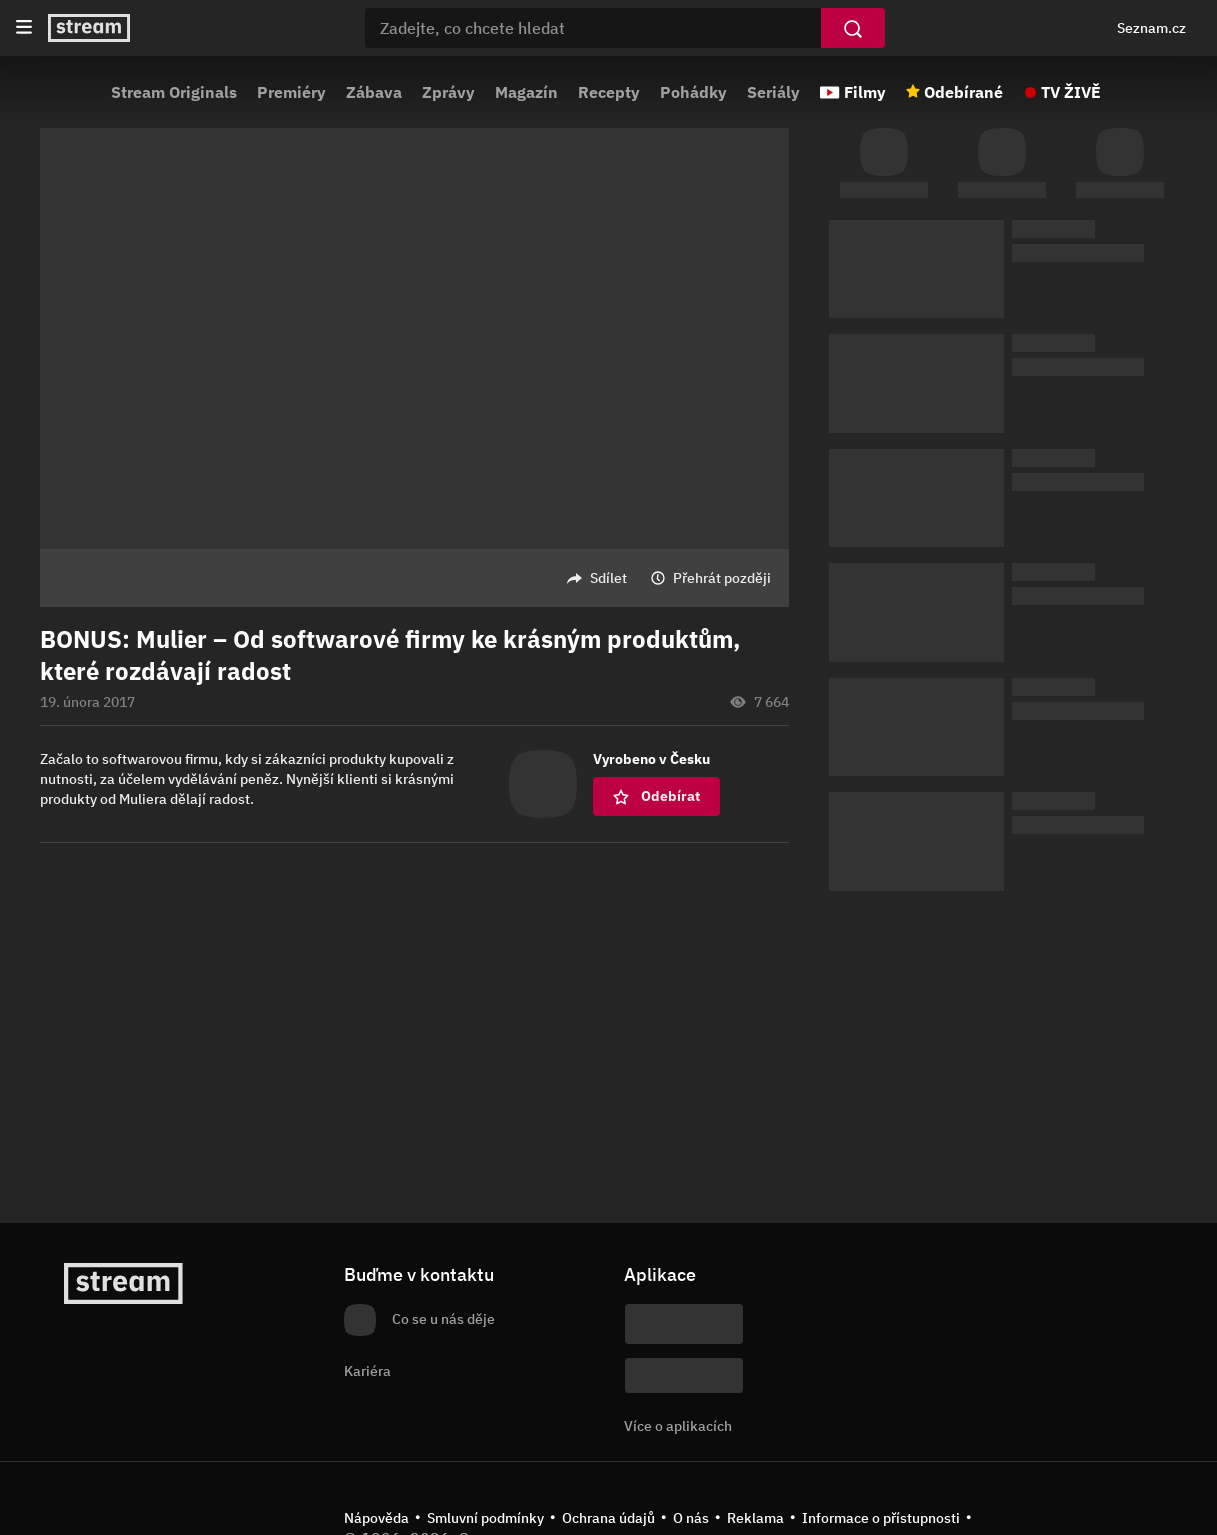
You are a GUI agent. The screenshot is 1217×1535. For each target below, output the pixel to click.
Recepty (609, 92)
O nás (691, 1518)
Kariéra (367, 1371)
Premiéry (291, 92)
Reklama (755, 1518)
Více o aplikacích (678, 1426)
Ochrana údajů (608, 1518)
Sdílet (608, 578)
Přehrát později (722, 578)
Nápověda (376, 1518)
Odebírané (963, 92)
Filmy (865, 92)
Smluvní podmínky (485, 1518)
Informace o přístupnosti (881, 1518)
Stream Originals (174, 92)
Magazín (526, 92)
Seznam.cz (1151, 28)
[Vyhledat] (853, 28)
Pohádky (693, 92)
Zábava (374, 92)
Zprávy (448, 92)
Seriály (773, 92)
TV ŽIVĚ (1071, 92)
